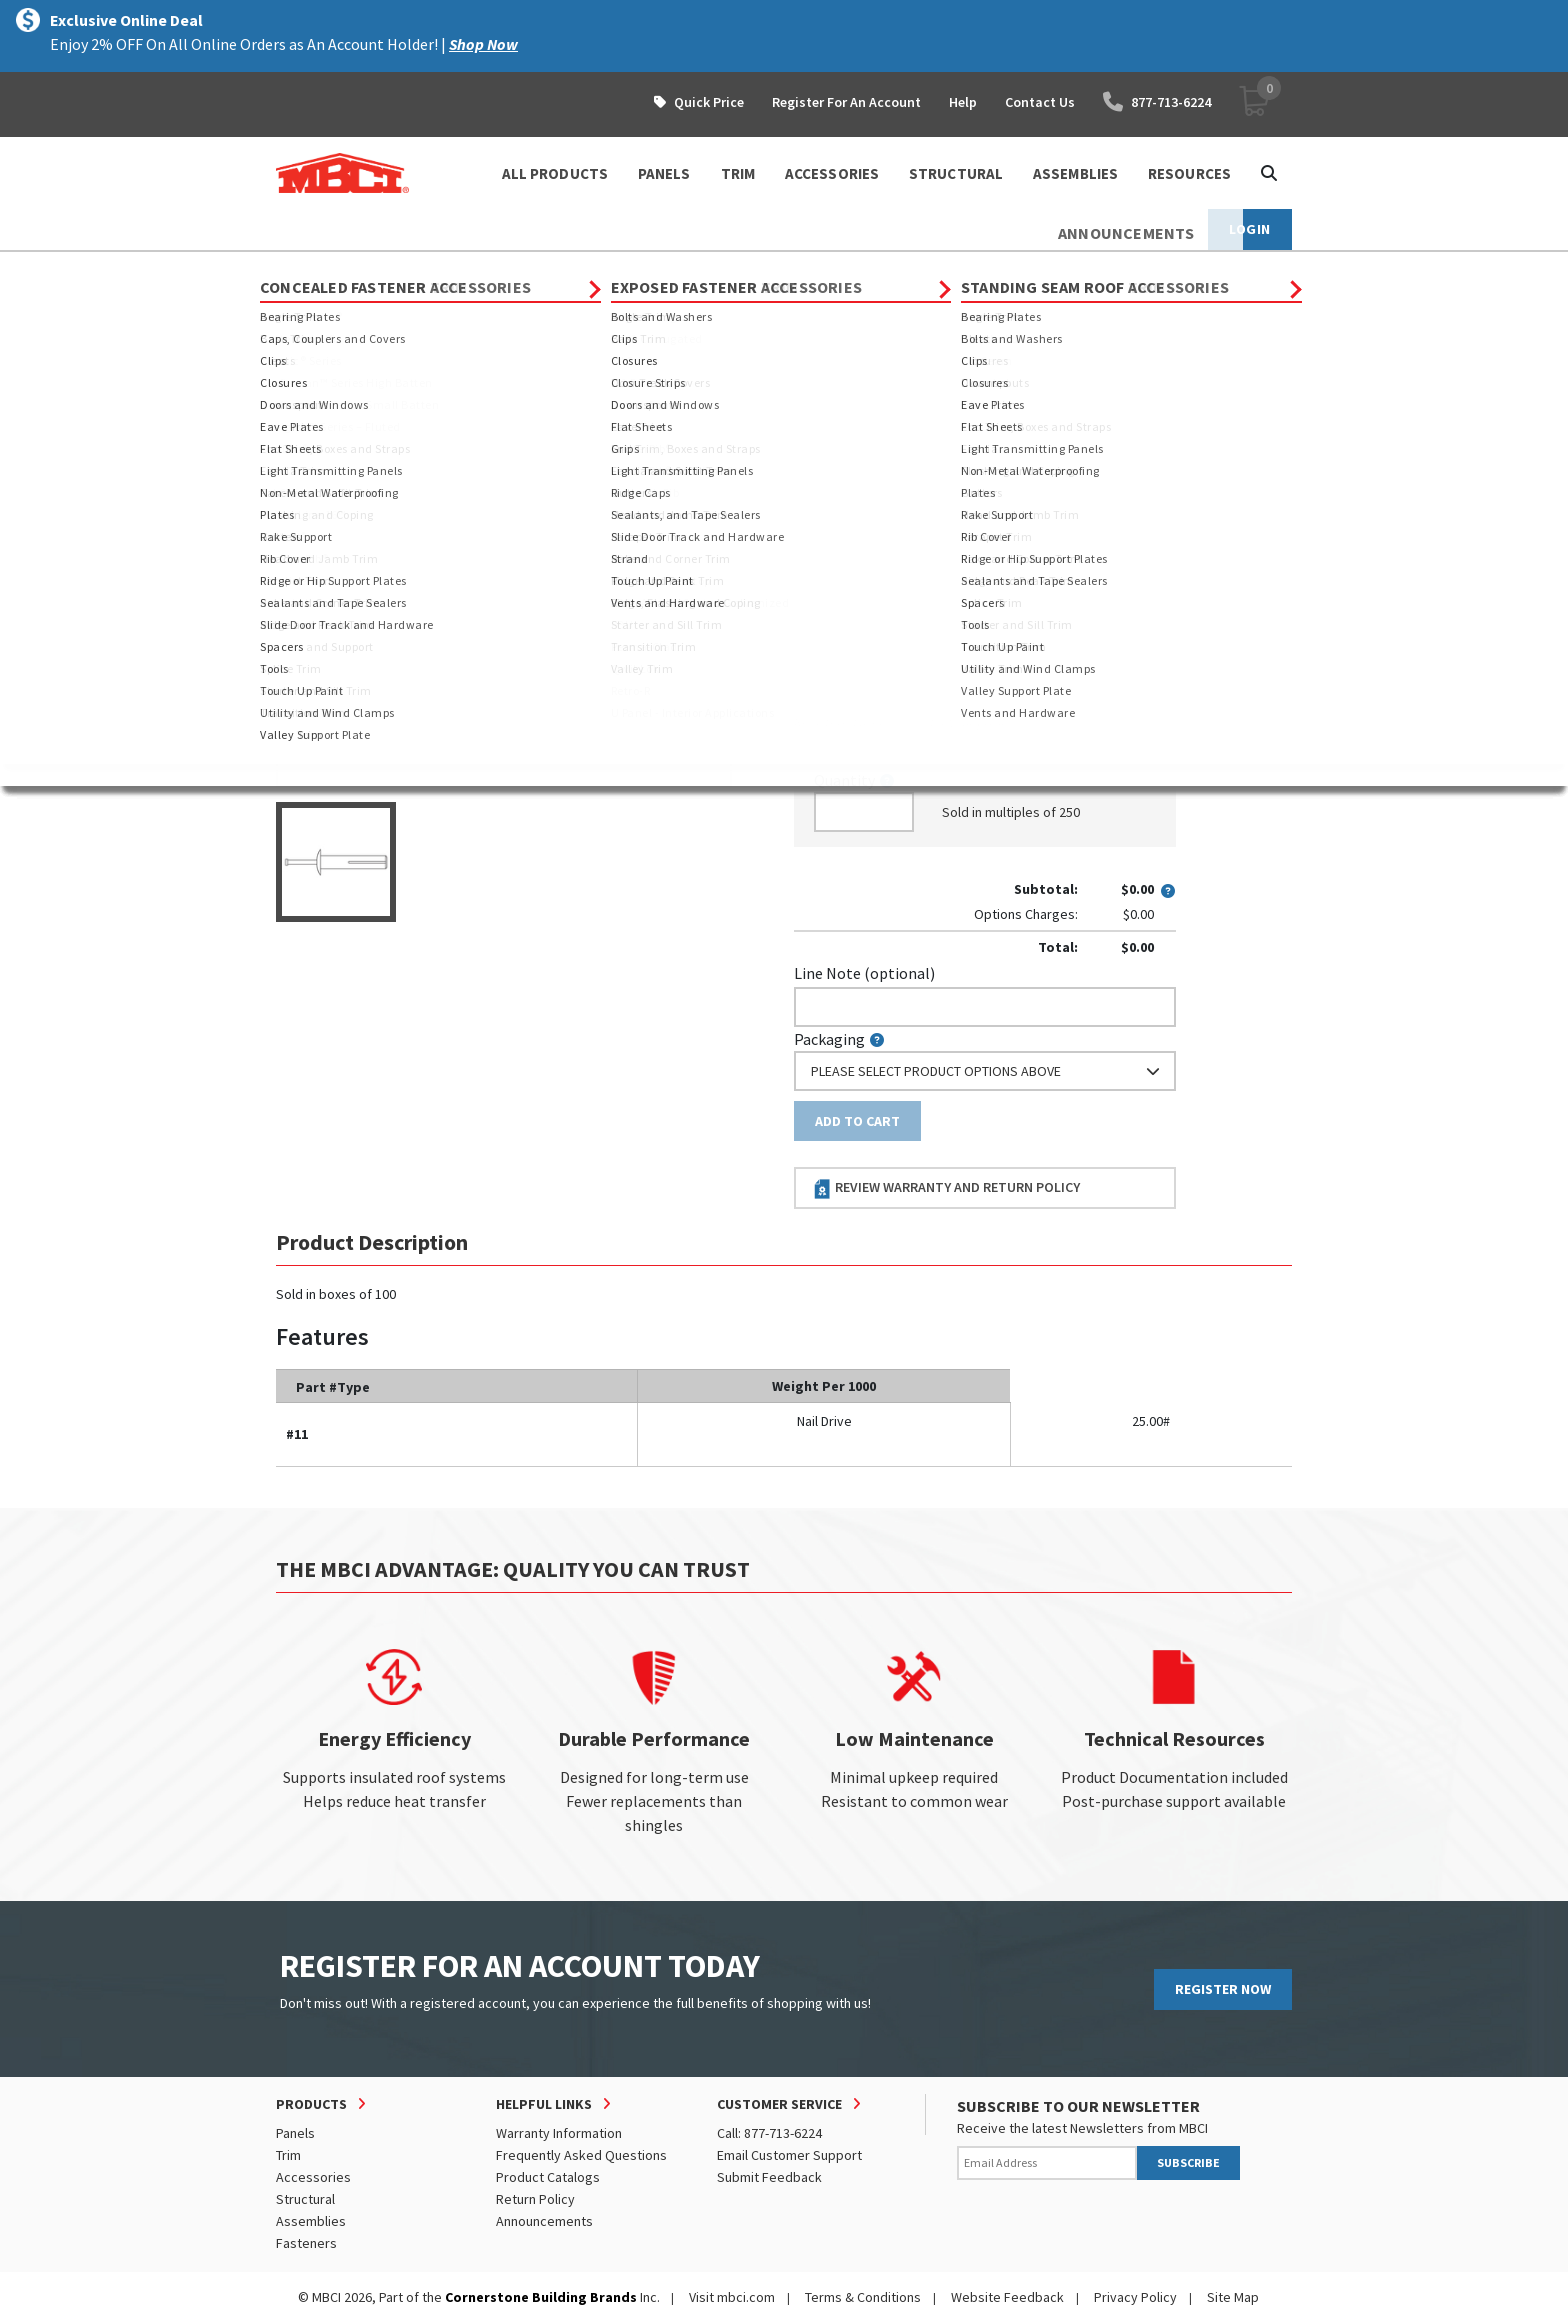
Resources (1189, 173)
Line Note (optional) (864, 973)
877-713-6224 (1157, 102)
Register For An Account (846, 102)
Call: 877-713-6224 (769, 2133)
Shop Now (483, 44)
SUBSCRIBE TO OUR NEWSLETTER (1078, 2106)
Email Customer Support (789, 2155)
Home (293, 270)
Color (813, 441)
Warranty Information (559, 2133)
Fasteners (449, 270)
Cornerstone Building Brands (541, 2297)
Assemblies (311, 2221)
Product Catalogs (548, 2177)
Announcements (544, 2221)
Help (963, 102)
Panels (295, 2133)
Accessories (313, 2177)
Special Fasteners (563, 270)
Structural (305, 2199)
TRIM (738, 173)
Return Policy (535, 2199)
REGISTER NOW (1223, 1989)
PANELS (664, 173)
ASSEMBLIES (1075, 173)
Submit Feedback (769, 2177)
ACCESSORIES (832, 173)
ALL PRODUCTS (555, 173)
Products (362, 270)
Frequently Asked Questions (581, 2155)
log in (910, 722)
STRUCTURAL (956, 173)
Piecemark (840, 638)
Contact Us (1040, 102)
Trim (288, 2155)
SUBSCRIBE (1188, 2162)
